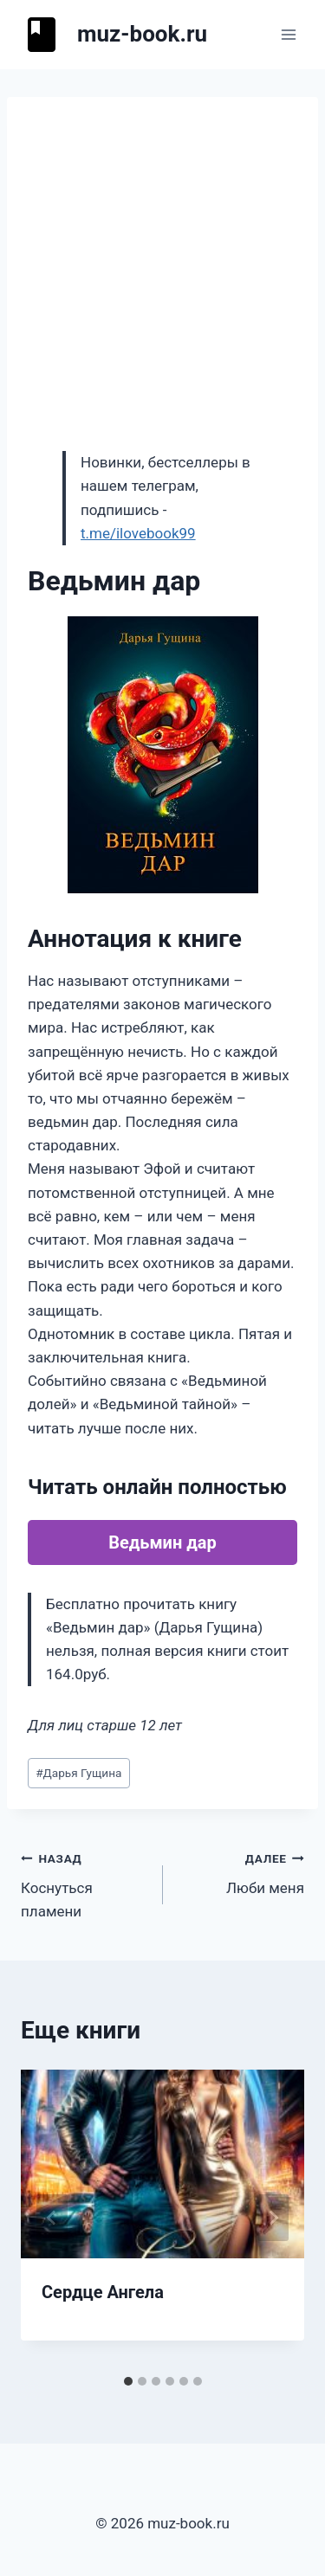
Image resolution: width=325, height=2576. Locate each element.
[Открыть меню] (288, 34)
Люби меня (241, 1871)
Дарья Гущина (78, 1773)
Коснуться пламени (84, 1883)
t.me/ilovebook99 (138, 533)
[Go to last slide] (52, 2217)
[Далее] (273, 2217)
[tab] (128, 2381)
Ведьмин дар (162, 1542)
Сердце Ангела (103, 2292)
